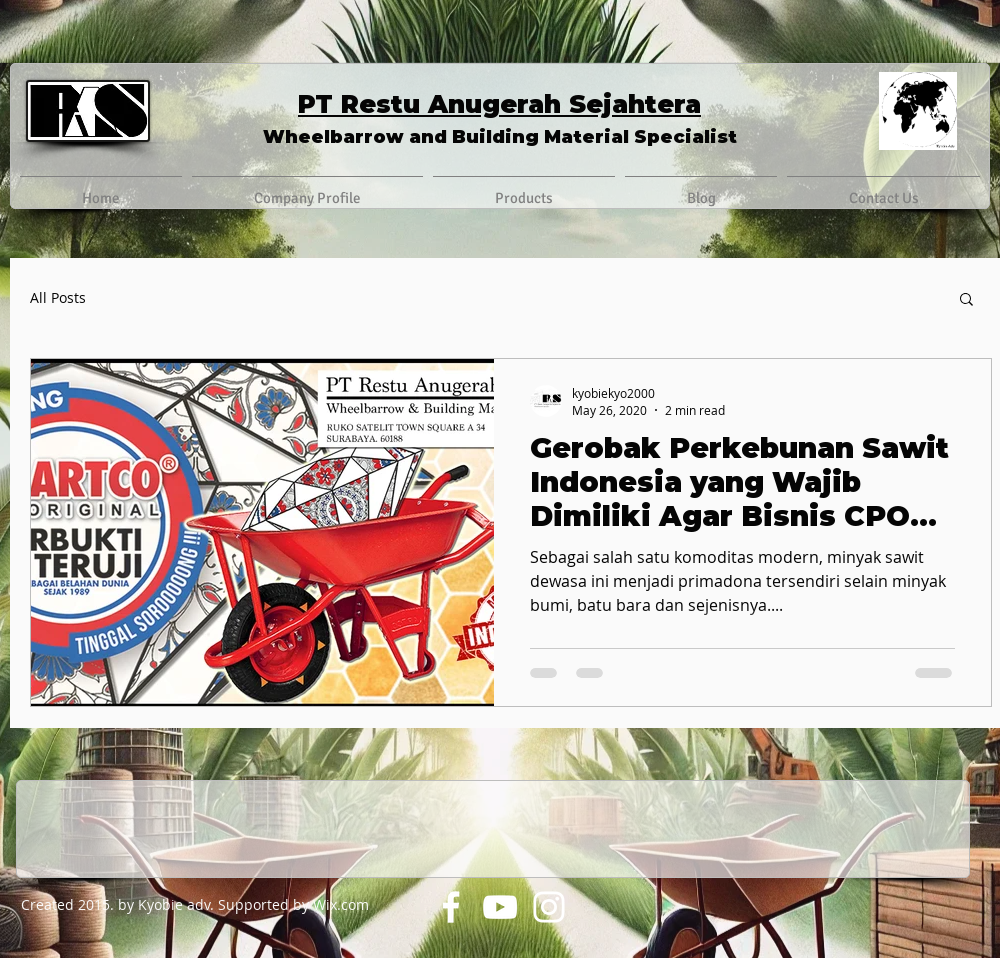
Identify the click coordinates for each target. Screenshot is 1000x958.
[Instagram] (549, 907)
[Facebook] (451, 907)
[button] (966, 300)
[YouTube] (500, 907)
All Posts (58, 298)
